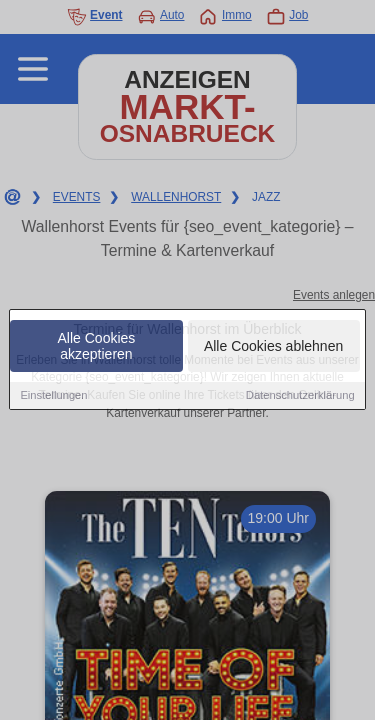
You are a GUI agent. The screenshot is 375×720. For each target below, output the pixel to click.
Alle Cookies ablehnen (273, 348)
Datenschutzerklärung (300, 397)
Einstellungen (53, 397)
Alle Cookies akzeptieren (97, 348)
